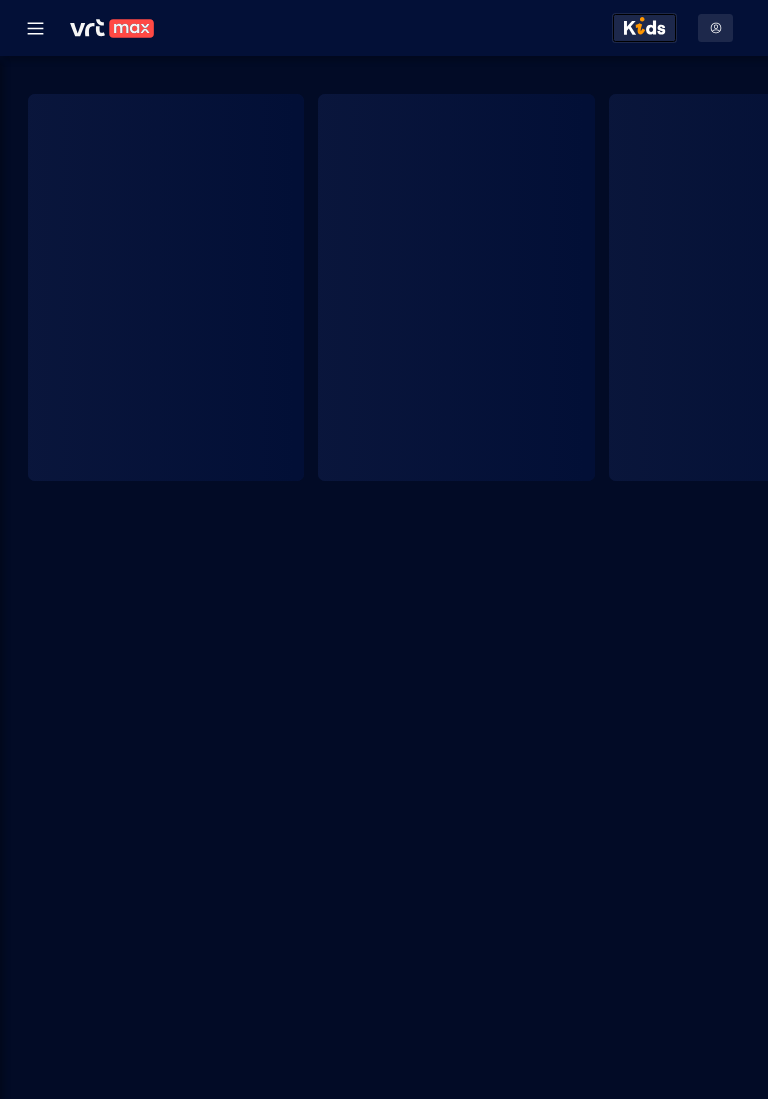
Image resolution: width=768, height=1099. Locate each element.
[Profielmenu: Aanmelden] (715, 28)
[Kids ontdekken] (644, 28)
